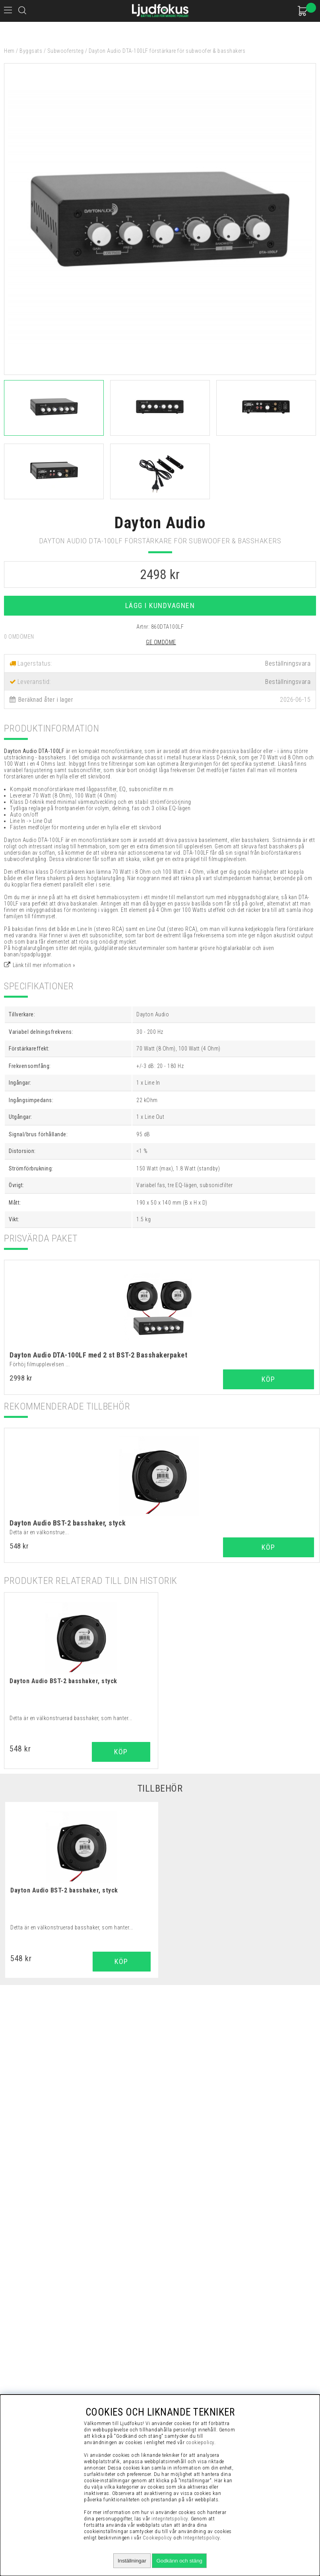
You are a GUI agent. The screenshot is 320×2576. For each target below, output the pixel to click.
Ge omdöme (161, 642)
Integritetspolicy (201, 2538)
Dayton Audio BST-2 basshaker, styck (68, 1523)
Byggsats (30, 51)
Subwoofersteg (65, 51)
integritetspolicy (169, 2519)
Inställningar (132, 2561)
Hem (9, 51)
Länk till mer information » (44, 965)
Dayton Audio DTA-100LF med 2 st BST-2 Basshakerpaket (98, 1355)
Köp (268, 1379)
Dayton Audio (160, 523)
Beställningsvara (287, 682)
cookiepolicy (200, 2442)
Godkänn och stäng (179, 2561)
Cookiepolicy (157, 2538)
